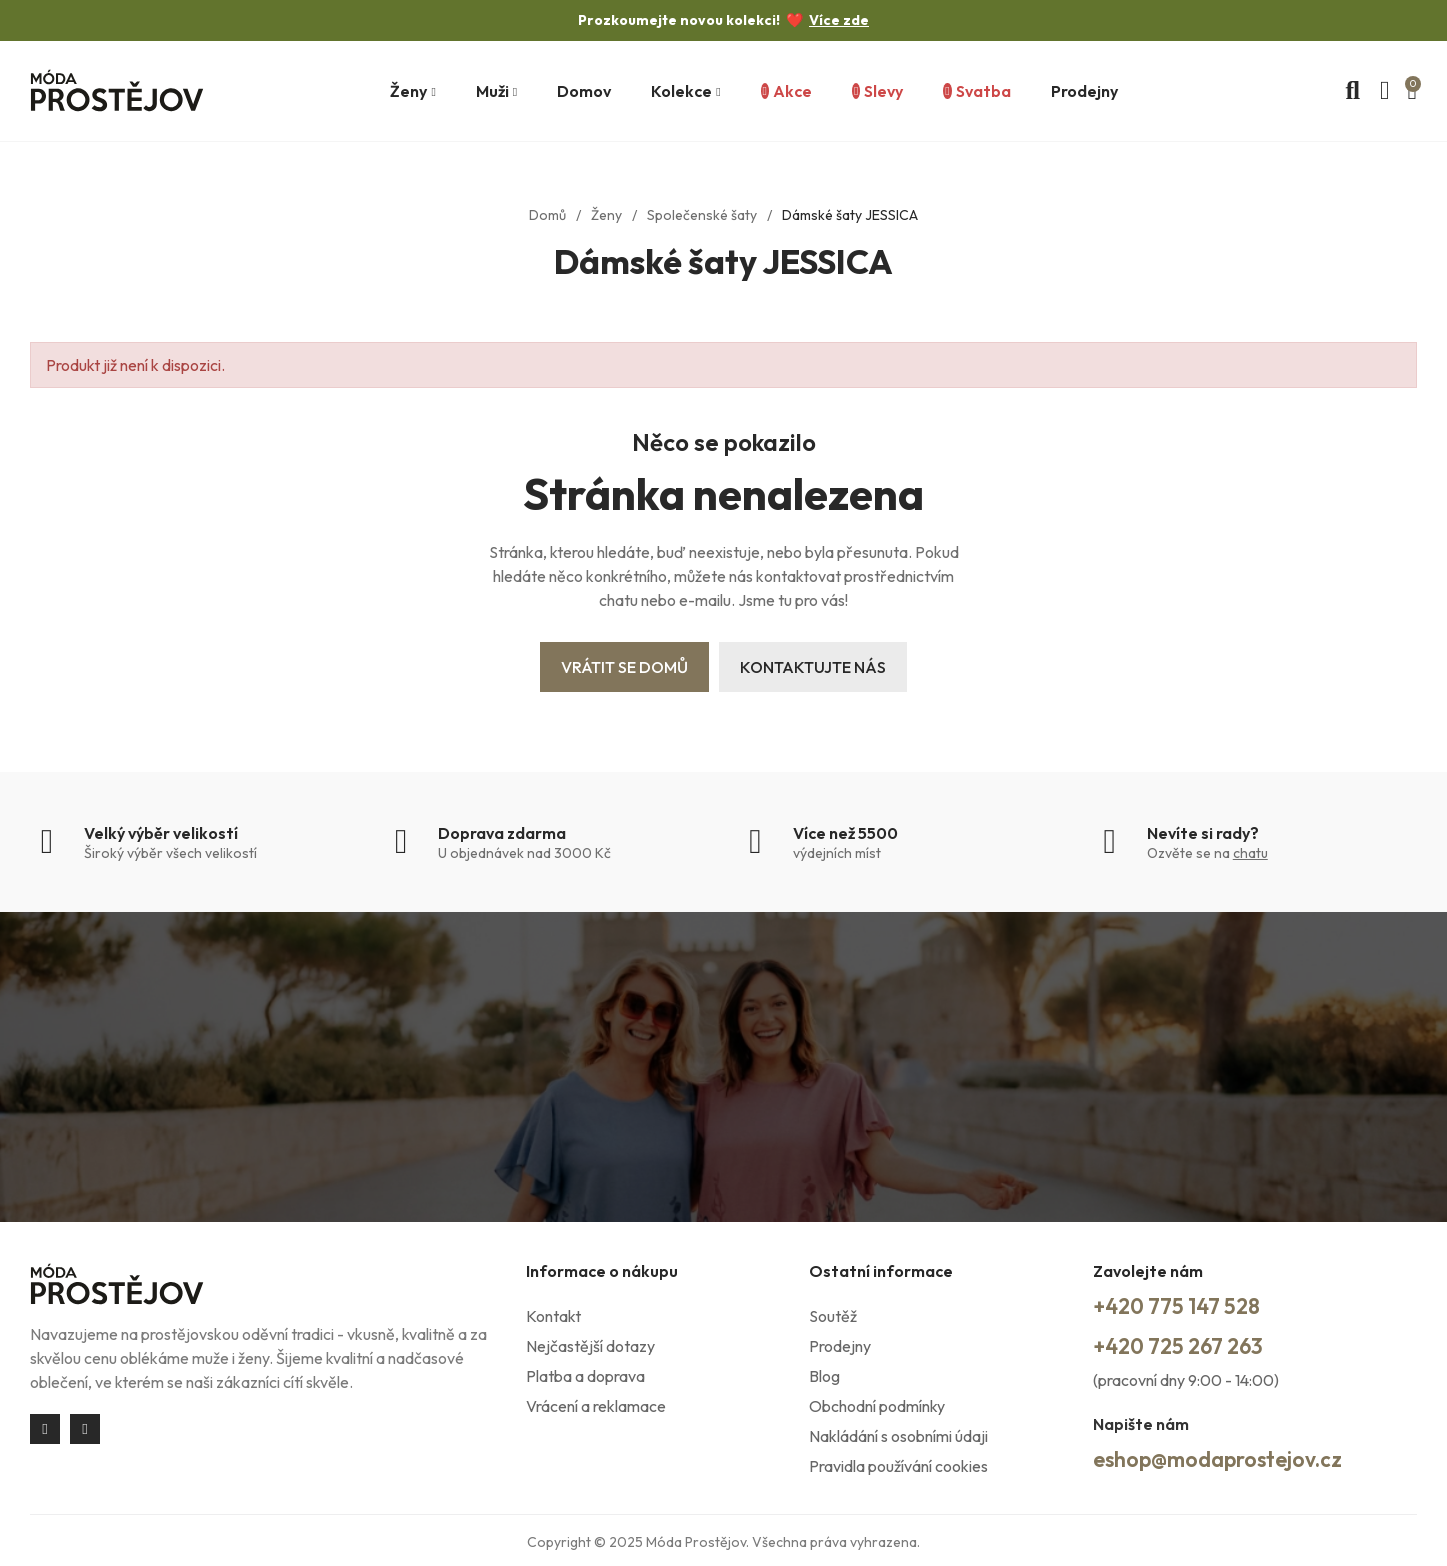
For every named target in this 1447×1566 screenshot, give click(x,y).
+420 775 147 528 (1187, 1305)
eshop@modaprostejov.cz (1235, 1456)
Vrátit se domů (624, 667)
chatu (1250, 853)
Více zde (839, 20)
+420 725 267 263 (1190, 1344)
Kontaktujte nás (813, 667)
